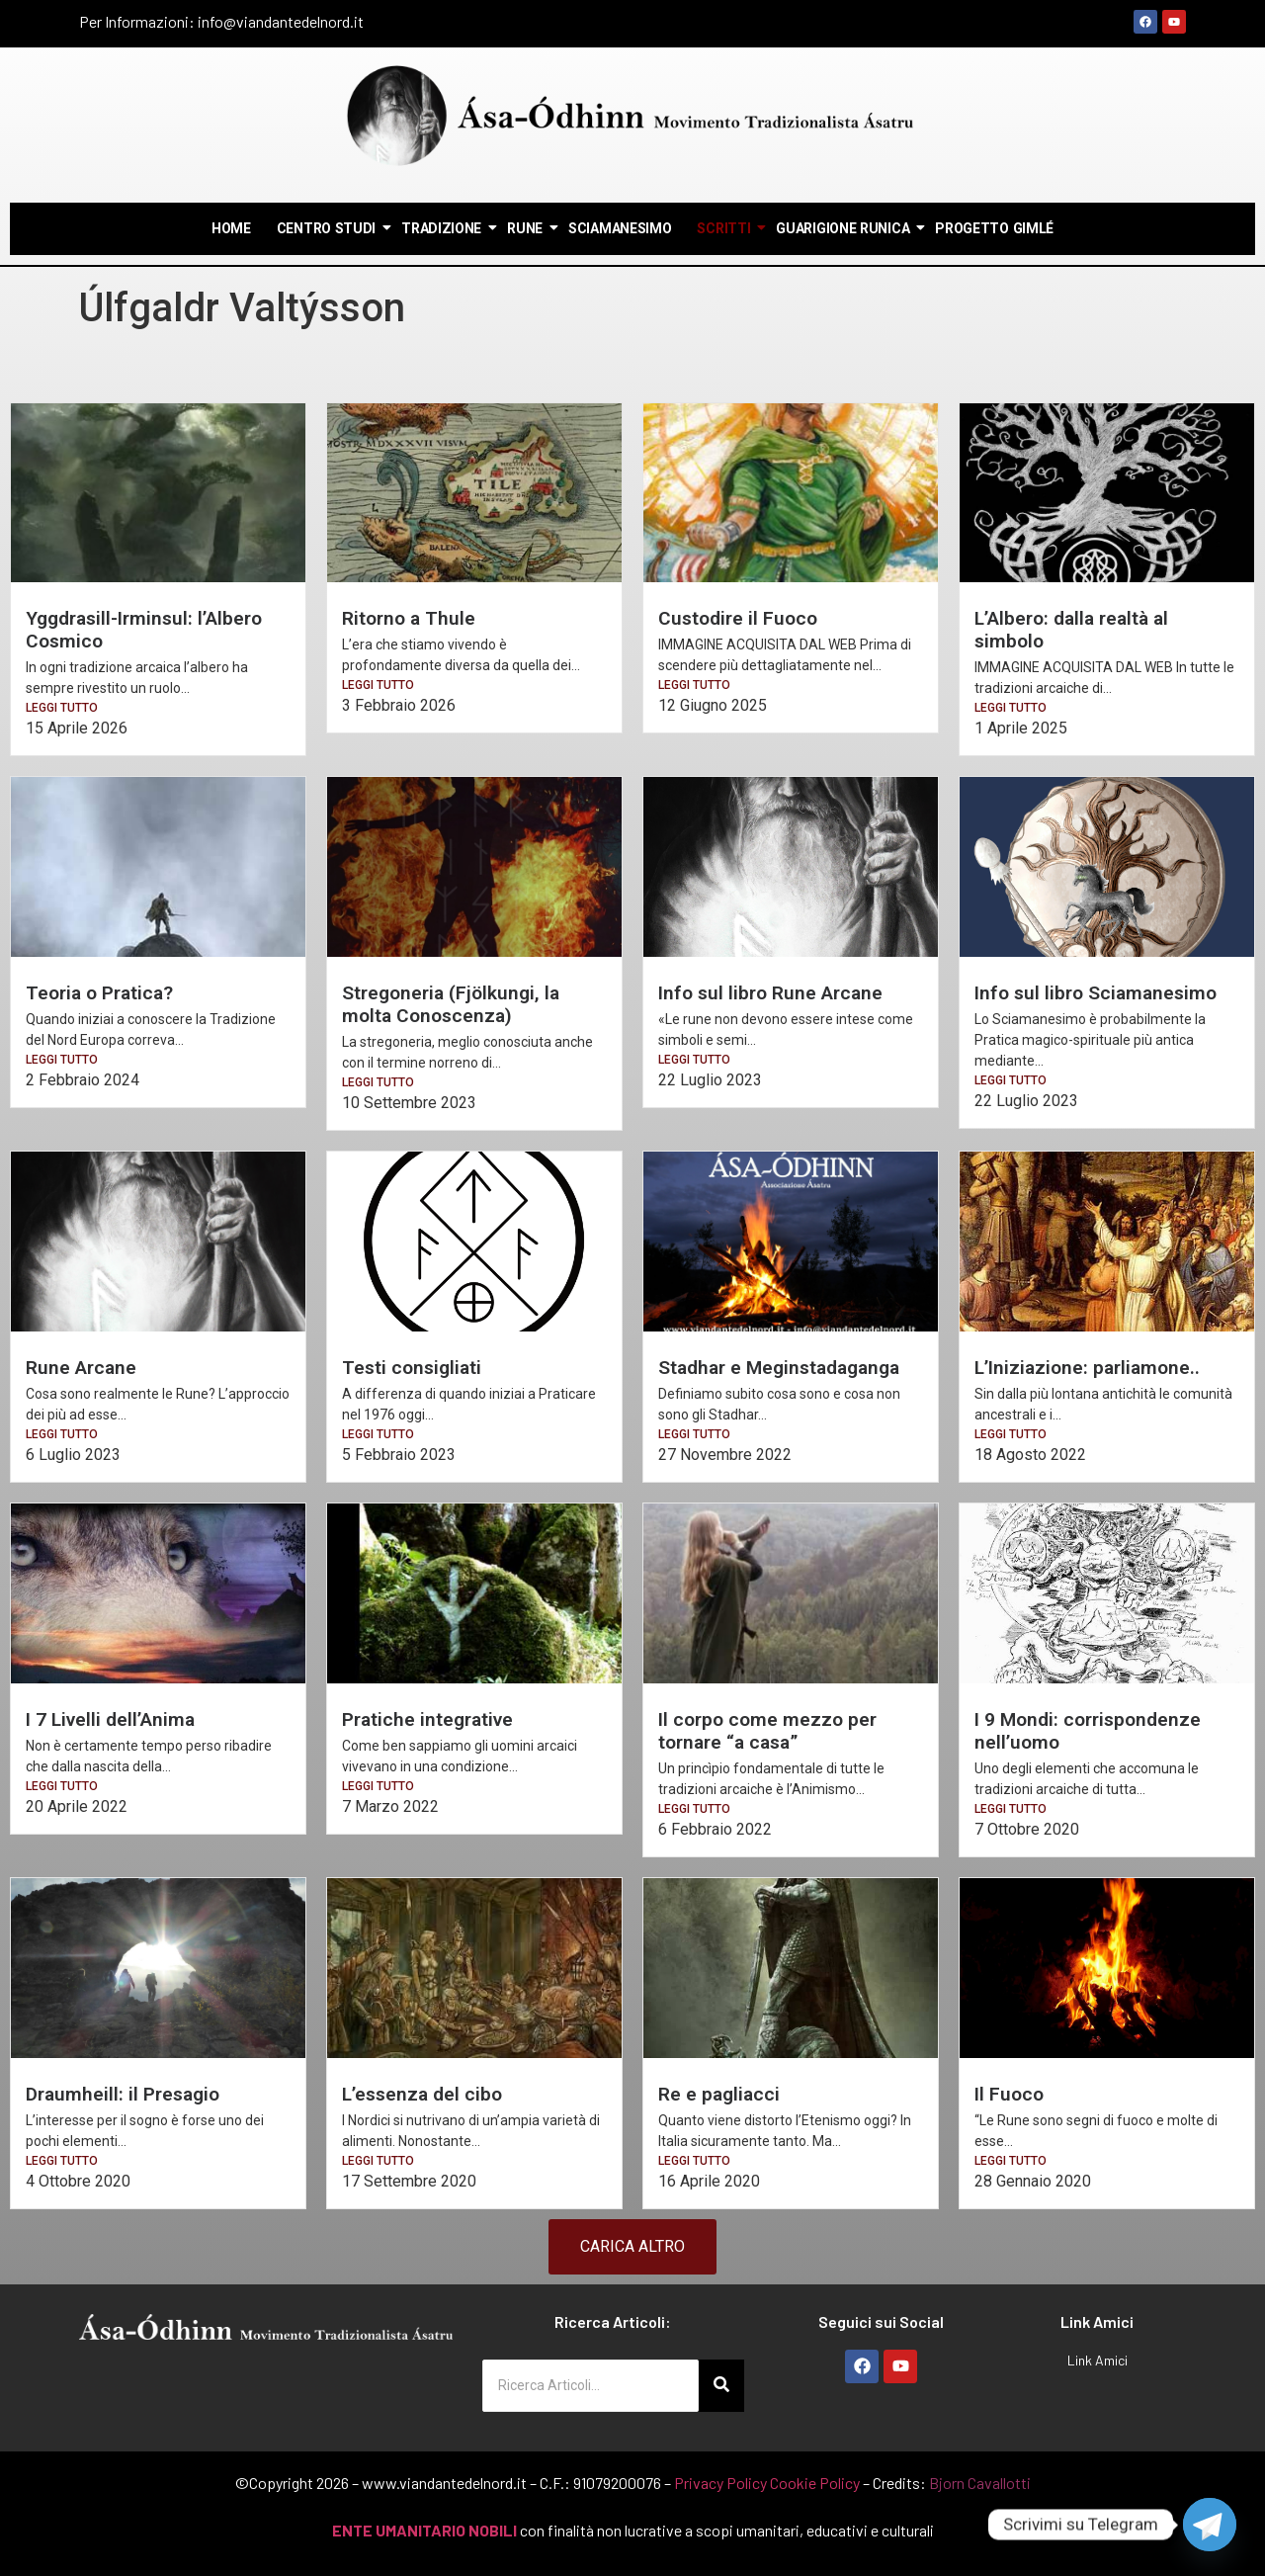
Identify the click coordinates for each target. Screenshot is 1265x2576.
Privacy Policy (720, 2482)
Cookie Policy (815, 2482)
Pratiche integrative (427, 1719)
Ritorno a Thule (408, 618)
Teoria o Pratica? (99, 993)
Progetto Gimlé (994, 228)
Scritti (724, 228)
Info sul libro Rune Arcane (770, 993)
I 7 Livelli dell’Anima (110, 1719)
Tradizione (442, 228)
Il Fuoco (1009, 2094)
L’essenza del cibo (422, 2094)
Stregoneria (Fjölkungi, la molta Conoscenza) (450, 1004)
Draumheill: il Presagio (122, 2094)
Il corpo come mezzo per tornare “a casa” (767, 1731)
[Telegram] (1209, 2524)
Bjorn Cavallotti (980, 2482)
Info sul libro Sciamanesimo (1095, 993)
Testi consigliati (411, 1367)
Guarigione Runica (843, 228)
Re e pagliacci (719, 2094)
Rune (526, 228)
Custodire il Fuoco (737, 618)
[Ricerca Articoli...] (590, 2386)
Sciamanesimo (619, 228)
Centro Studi (327, 228)
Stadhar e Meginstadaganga (778, 1367)
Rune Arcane (81, 1367)
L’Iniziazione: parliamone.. (1087, 1367)
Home (231, 228)
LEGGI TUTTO (62, 708)
